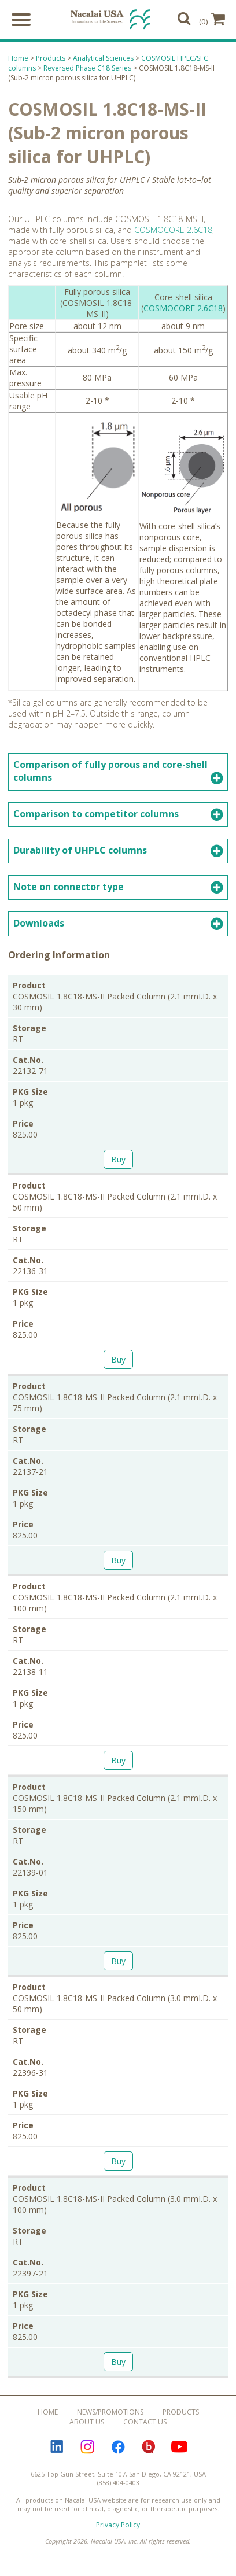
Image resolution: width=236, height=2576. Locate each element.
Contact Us (145, 2423)
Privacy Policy (118, 2526)
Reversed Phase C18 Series (87, 70)
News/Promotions (110, 2413)
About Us (86, 2423)
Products (50, 60)
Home (18, 60)
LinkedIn (56, 2448)
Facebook (118, 2448)
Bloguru (148, 2448)
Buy (118, 1160)
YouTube (179, 2448)
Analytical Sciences (103, 60)
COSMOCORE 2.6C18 (173, 231)
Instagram (87, 2448)
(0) (212, 19)
